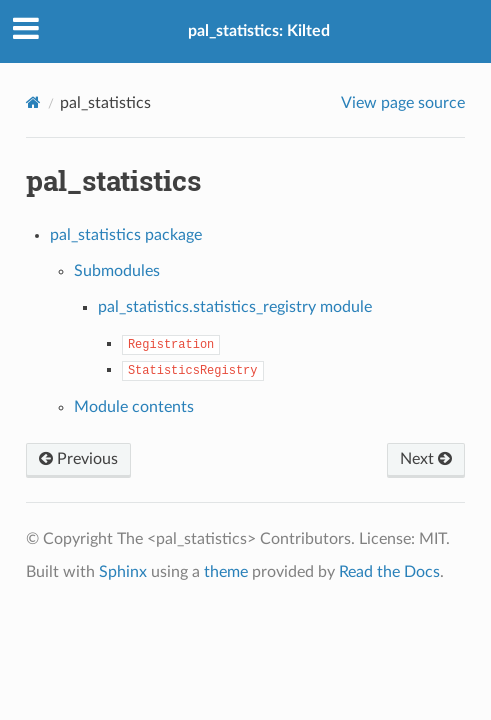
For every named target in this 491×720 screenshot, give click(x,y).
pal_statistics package (126, 235)
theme (226, 572)
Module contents (134, 407)
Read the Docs (389, 572)
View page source (403, 103)
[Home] (33, 102)
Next (426, 459)
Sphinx (123, 572)
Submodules (117, 271)
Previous (78, 459)
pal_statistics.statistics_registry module (235, 307)
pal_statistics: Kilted (259, 31)
